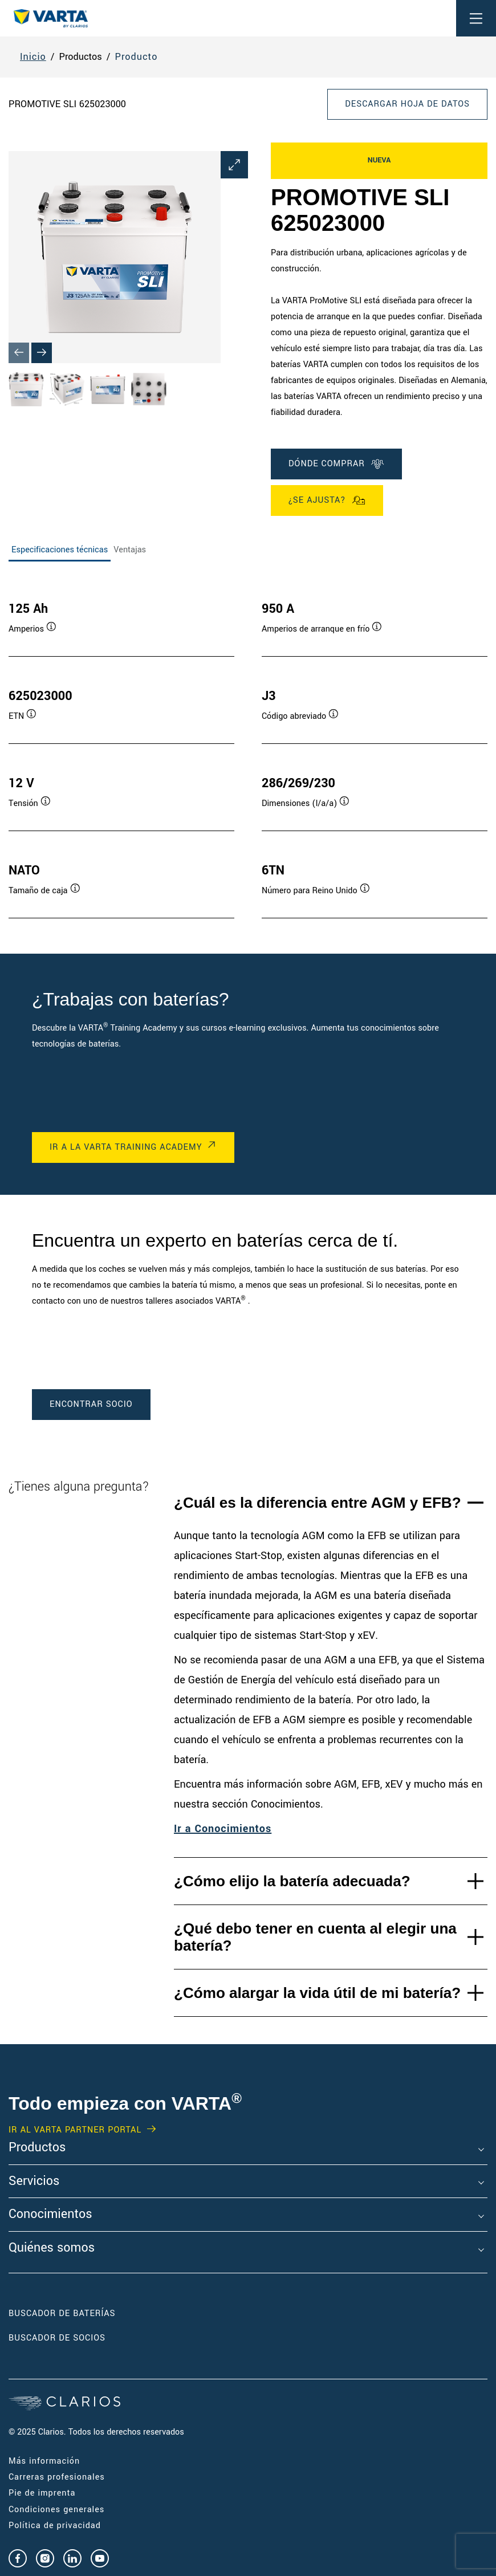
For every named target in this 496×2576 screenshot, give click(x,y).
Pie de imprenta (42, 2493)
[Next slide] (41, 353)
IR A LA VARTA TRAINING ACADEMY (126, 1147)
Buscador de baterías (62, 2313)
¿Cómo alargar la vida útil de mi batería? (317, 1992)
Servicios (34, 2182)
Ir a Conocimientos (222, 1828)
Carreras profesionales (57, 2477)
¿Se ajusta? (326, 500)
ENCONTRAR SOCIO (91, 1404)
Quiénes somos (52, 2248)
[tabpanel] (248, 748)
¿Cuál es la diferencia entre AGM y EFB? (317, 1502)
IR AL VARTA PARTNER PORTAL (75, 2130)
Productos (37, 2148)
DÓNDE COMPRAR (336, 464)
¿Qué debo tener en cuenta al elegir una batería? (315, 1937)
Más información (44, 2461)
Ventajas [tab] (129, 550)
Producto (136, 56)
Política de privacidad (55, 2526)
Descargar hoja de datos (407, 104)
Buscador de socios (57, 2338)
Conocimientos (50, 2215)
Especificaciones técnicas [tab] (59, 550)
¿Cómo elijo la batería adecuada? (292, 1881)
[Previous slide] (19, 353)
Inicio (33, 56)
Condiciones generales (56, 2510)
